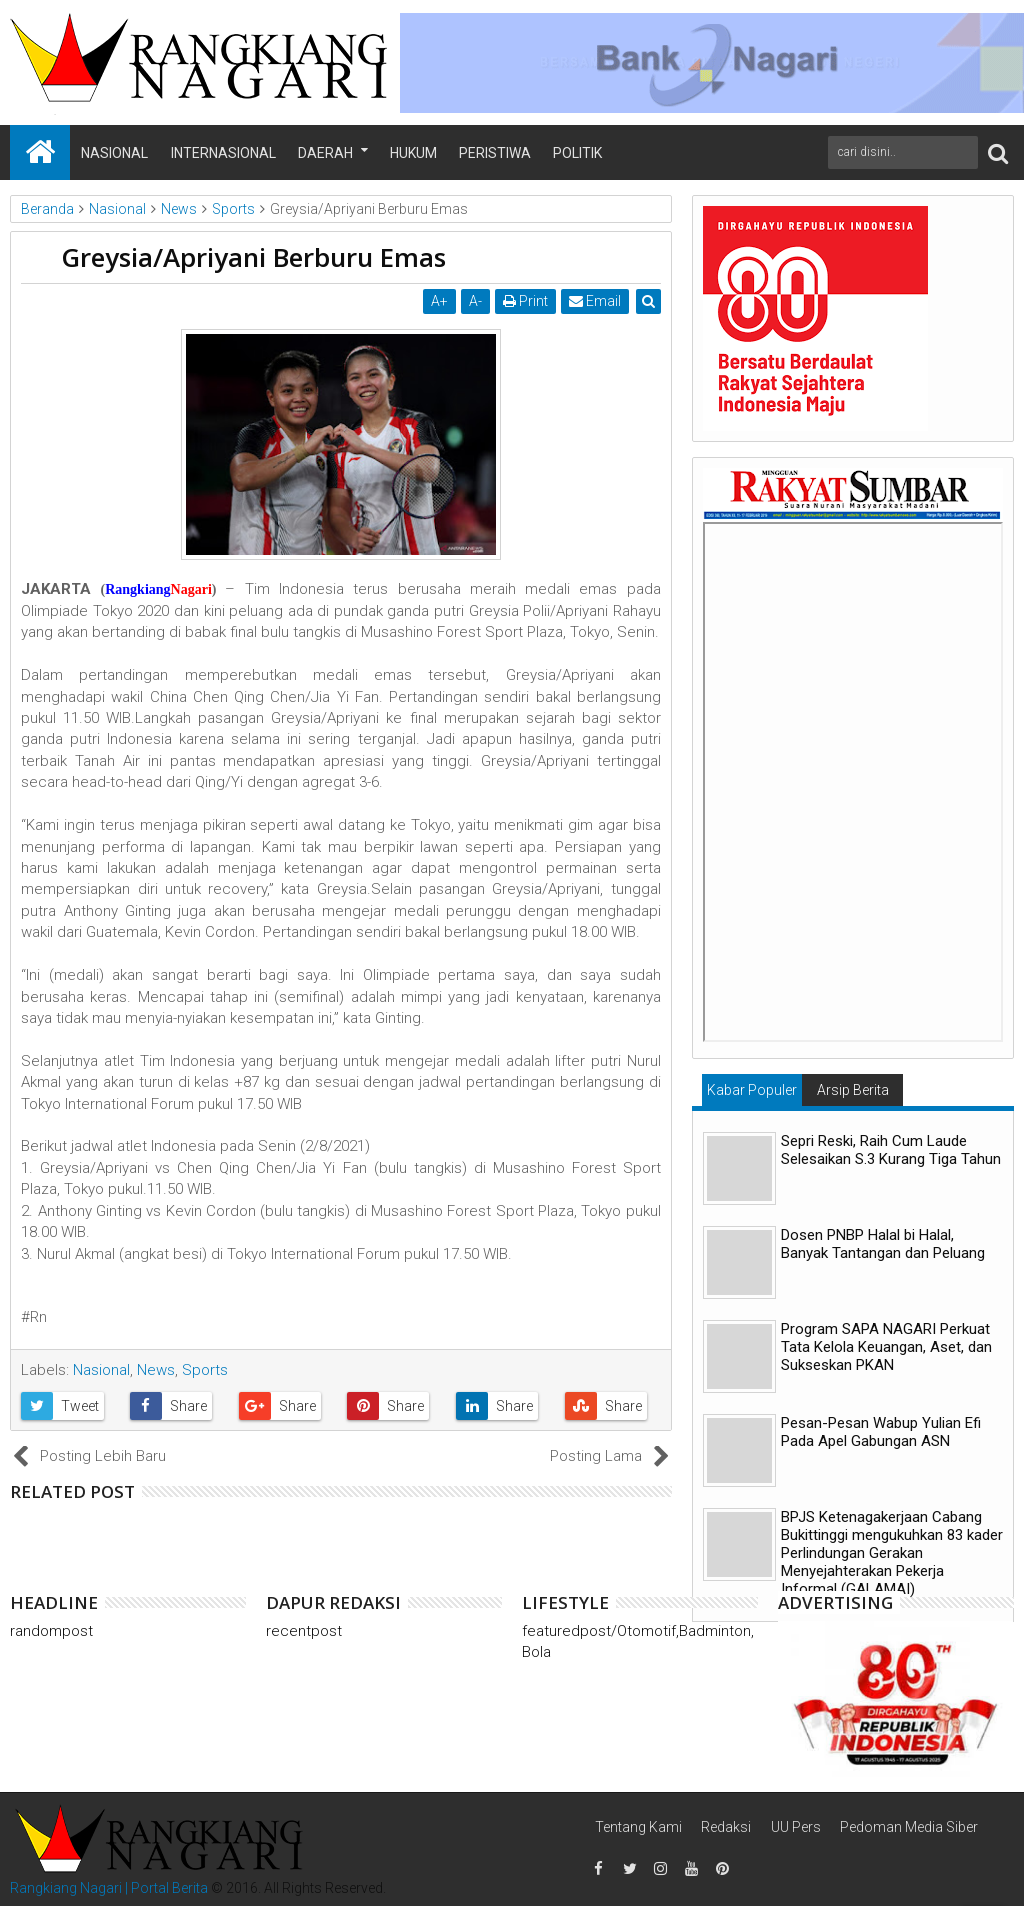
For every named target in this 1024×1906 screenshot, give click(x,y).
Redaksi (726, 1827)
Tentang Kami (638, 1827)
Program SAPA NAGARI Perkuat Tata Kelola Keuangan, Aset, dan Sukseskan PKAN (886, 1347)
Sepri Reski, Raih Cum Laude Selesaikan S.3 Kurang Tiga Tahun (891, 1150)
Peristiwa (495, 153)
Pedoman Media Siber (909, 1827)
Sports (205, 1370)
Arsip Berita (853, 1090)
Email (595, 301)
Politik (577, 153)
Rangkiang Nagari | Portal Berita (109, 1888)
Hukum (413, 153)
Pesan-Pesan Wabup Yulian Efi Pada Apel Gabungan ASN (881, 1432)
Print (525, 301)
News (156, 1370)
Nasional (114, 153)
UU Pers (796, 1827)
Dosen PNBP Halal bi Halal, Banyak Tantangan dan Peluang (883, 1244)
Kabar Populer (752, 1090)
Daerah (325, 153)
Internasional (223, 153)
